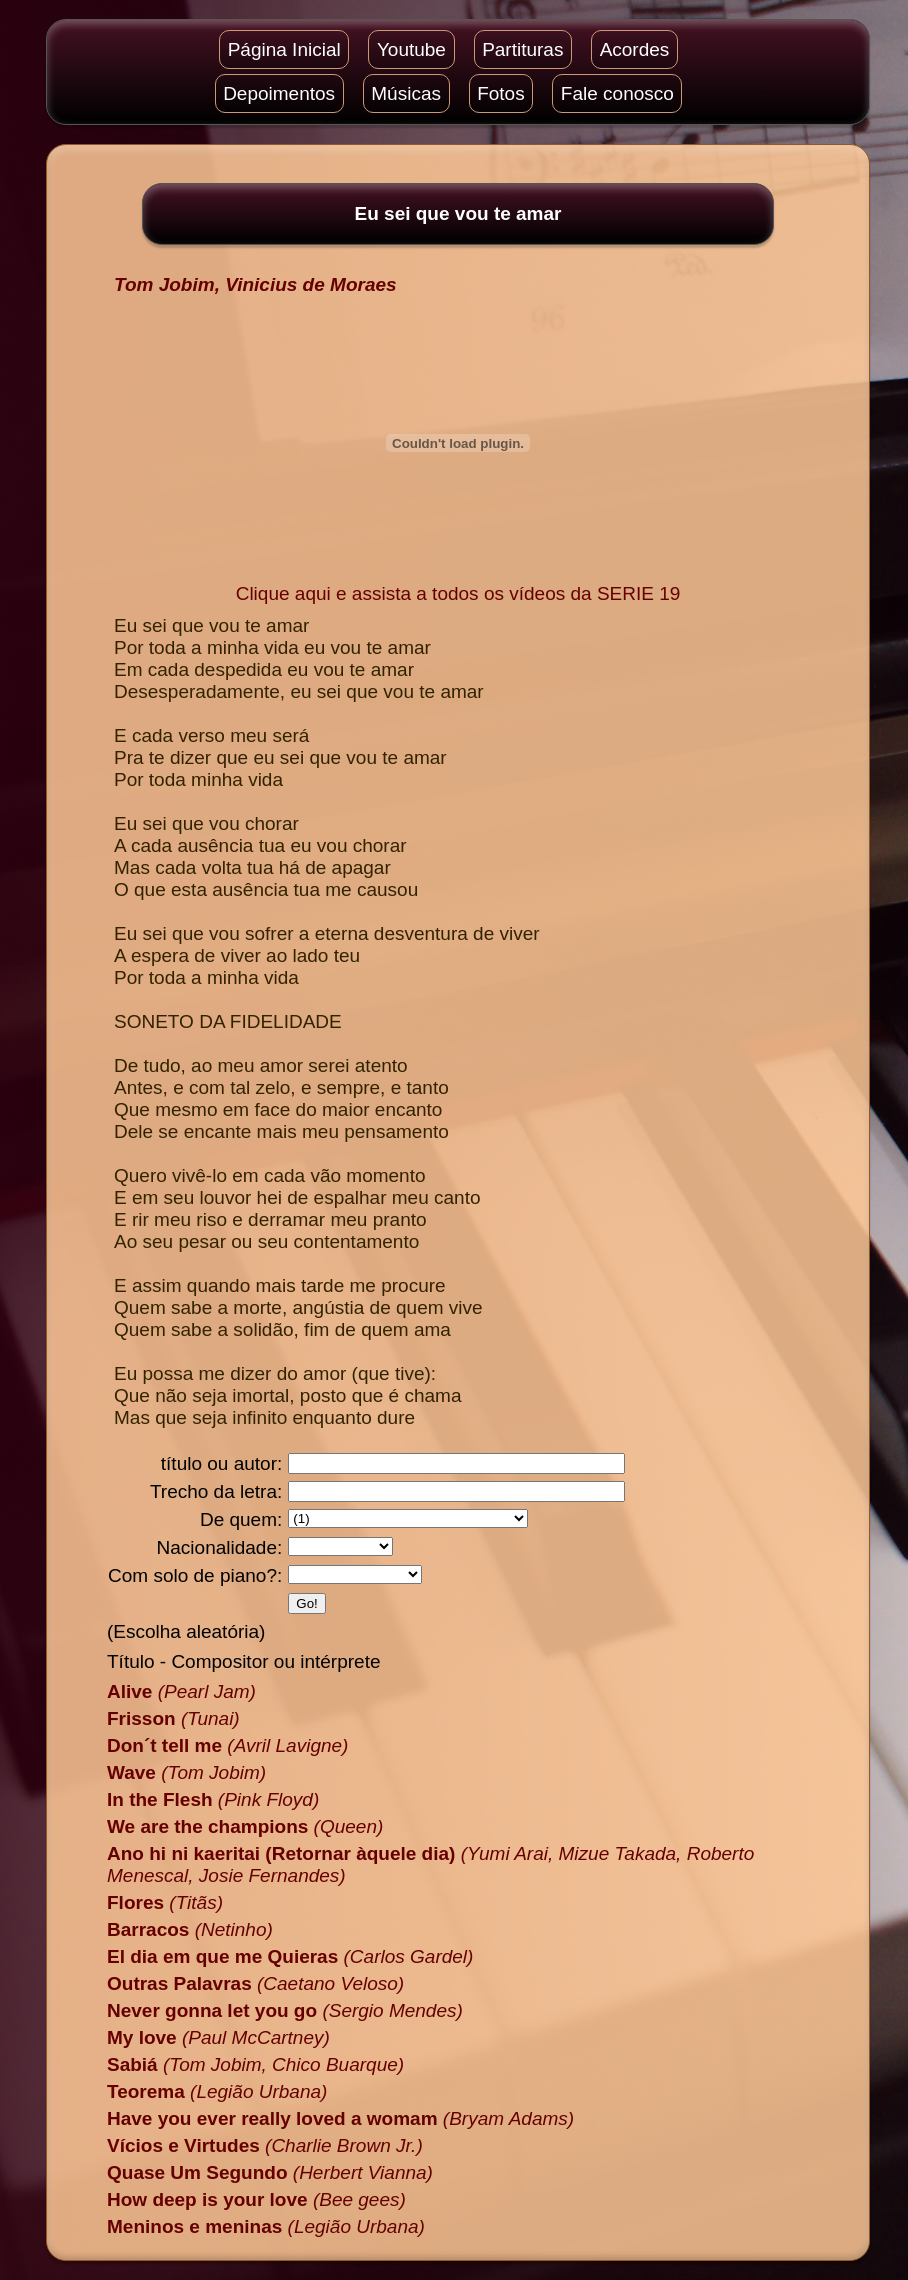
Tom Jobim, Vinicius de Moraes (255, 284)
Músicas (406, 93)
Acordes (635, 49)
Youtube (411, 49)
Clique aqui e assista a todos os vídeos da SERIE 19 (458, 593)
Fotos (501, 93)
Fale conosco (617, 93)
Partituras (522, 49)
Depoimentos (279, 93)
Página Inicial (284, 49)
